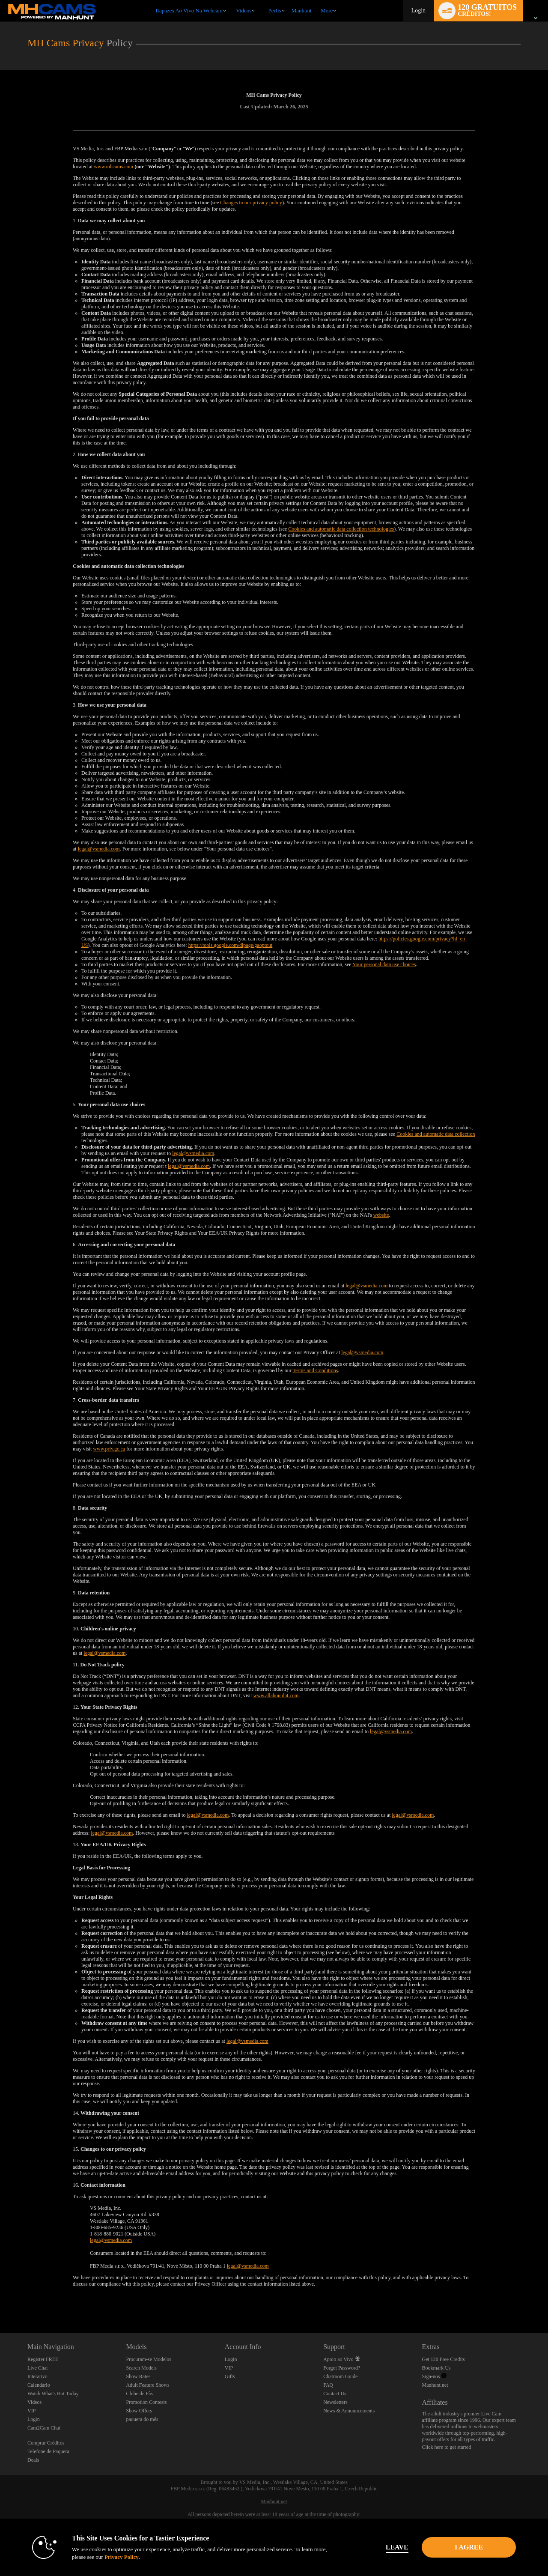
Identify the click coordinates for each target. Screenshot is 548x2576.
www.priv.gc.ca (109, 1449)
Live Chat (37, 2368)
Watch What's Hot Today (53, 2394)
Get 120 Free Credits (443, 2359)
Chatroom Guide (340, 2376)
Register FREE (42, 2359)
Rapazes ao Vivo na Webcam (189, 10)
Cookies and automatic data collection (435, 1134)
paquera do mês (142, 2419)
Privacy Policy (118, 2557)
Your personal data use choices (384, 964)
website (381, 1215)
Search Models (141, 2368)
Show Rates (138, 2376)
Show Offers (139, 2411)
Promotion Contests (146, 2402)
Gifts (230, 2376)
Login (418, 10)
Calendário (38, 2385)
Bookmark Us (436, 2368)
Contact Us (334, 2394)
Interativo (37, 2376)
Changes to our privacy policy (251, 203)
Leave (393, 2547)
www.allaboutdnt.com (275, 1695)
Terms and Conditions (315, 1370)
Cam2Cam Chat (43, 2428)
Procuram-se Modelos (148, 2359)
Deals (33, 2460)
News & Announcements (349, 2411)
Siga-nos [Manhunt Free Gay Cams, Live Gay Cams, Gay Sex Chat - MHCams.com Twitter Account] (434, 2376)
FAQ (328, 2385)
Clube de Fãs (139, 2394)
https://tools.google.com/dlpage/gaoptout (230, 945)
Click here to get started (446, 2447)
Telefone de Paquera (48, 2451)
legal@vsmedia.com (99, 849)
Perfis (274, 10)
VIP (31, 2411)
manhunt (302, 10)
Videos (243, 10)
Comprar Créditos (45, 2443)
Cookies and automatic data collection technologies (341, 529)
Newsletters (335, 2402)
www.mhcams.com (113, 167)
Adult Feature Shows (147, 2385)
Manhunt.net (435, 2385)
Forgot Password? (341, 2368)
